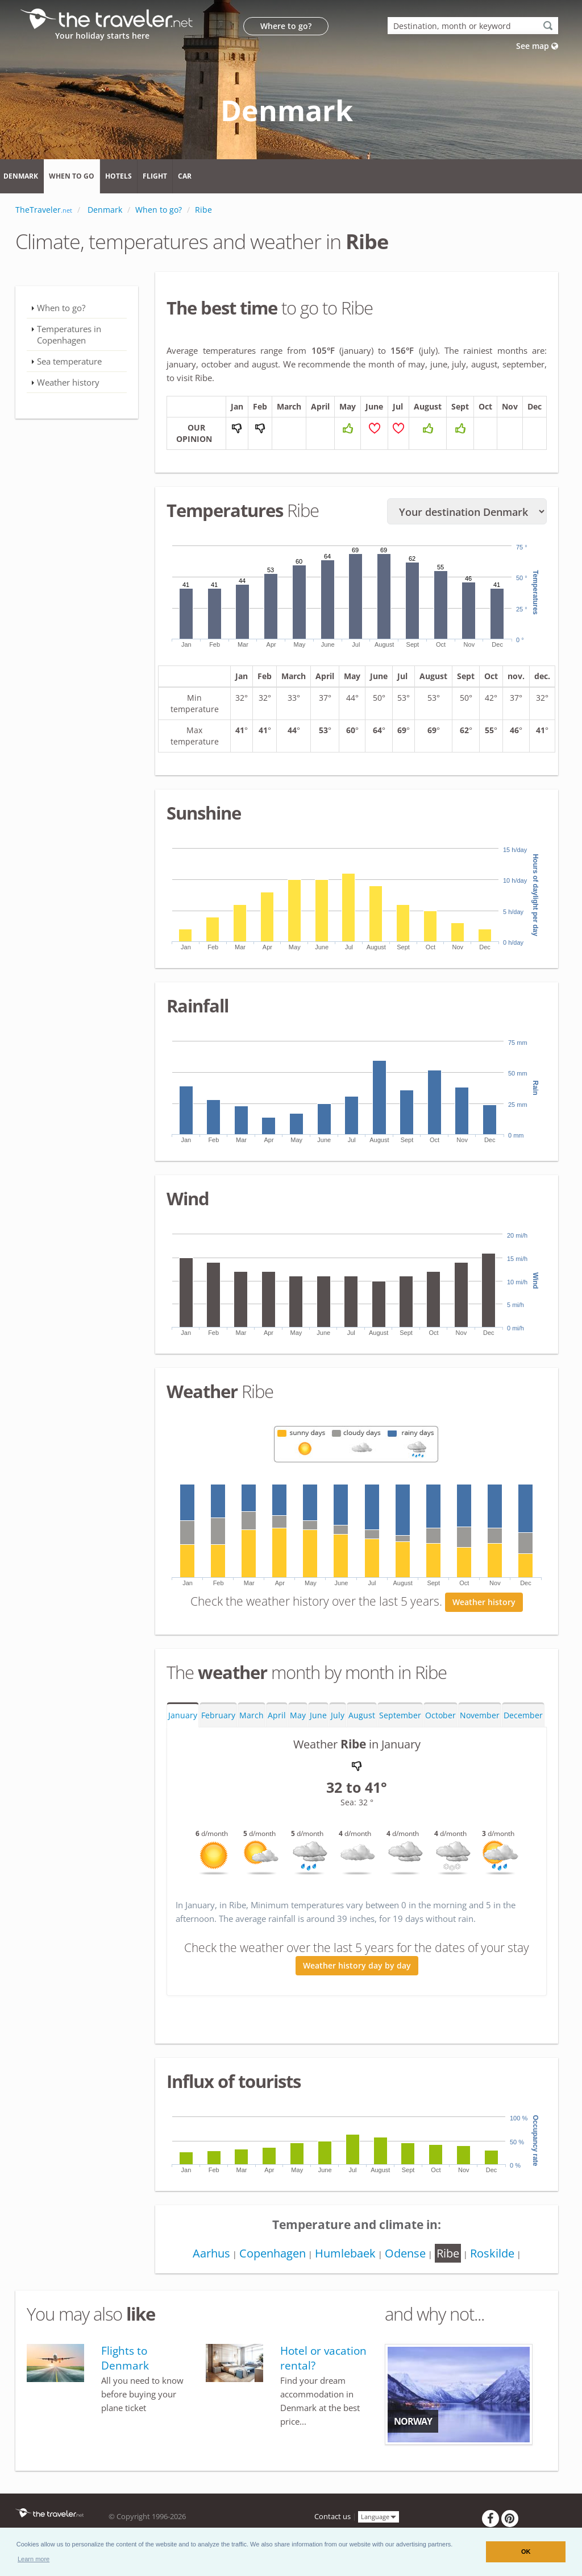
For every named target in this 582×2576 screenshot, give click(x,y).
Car (185, 176)
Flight (155, 176)
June (318, 1715)
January (182, 1715)
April (277, 1715)
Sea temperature (69, 361)
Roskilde (492, 2253)
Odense (405, 2253)
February (218, 1715)
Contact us (332, 2516)
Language (378, 2516)
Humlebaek (345, 2253)
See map (537, 45)
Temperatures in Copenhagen (69, 334)
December (523, 1715)
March (251, 1715)
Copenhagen (272, 2253)
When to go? (61, 307)
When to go (71, 176)
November (480, 1715)
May (298, 1715)
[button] (33, 2559)
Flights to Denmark (125, 2358)
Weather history (484, 1602)
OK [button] (526, 2551)
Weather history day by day (357, 1966)
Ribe (447, 2253)
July (337, 1715)
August (361, 1715)
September (400, 1715)
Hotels (118, 176)
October (440, 1715)
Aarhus (211, 2253)
